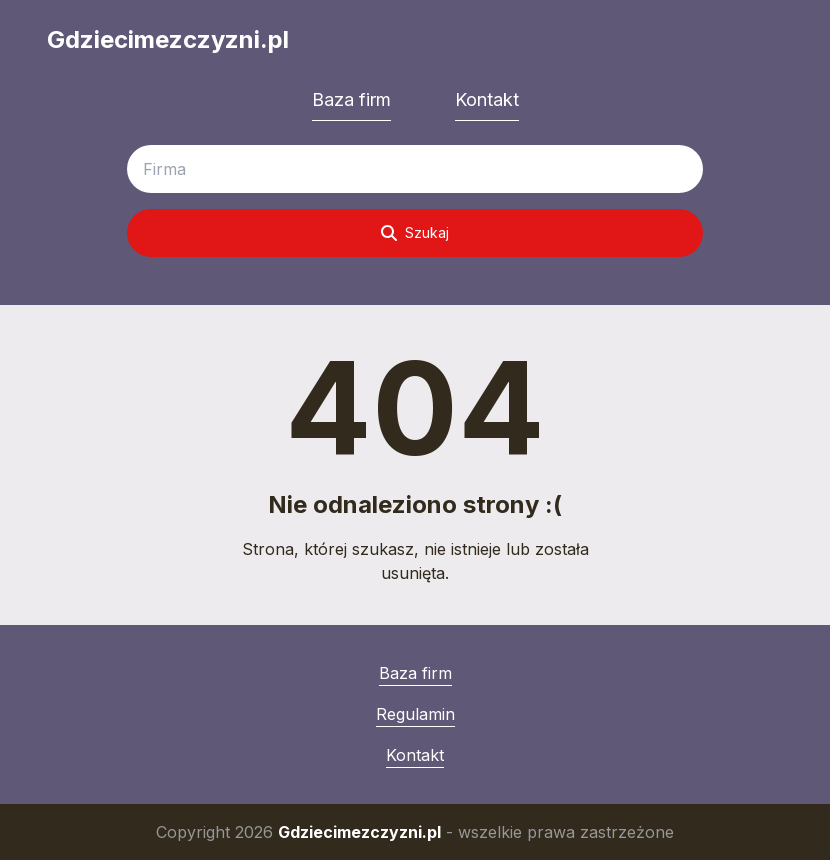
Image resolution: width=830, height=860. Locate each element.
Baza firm (351, 99)
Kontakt (487, 99)
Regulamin (415, 714)
